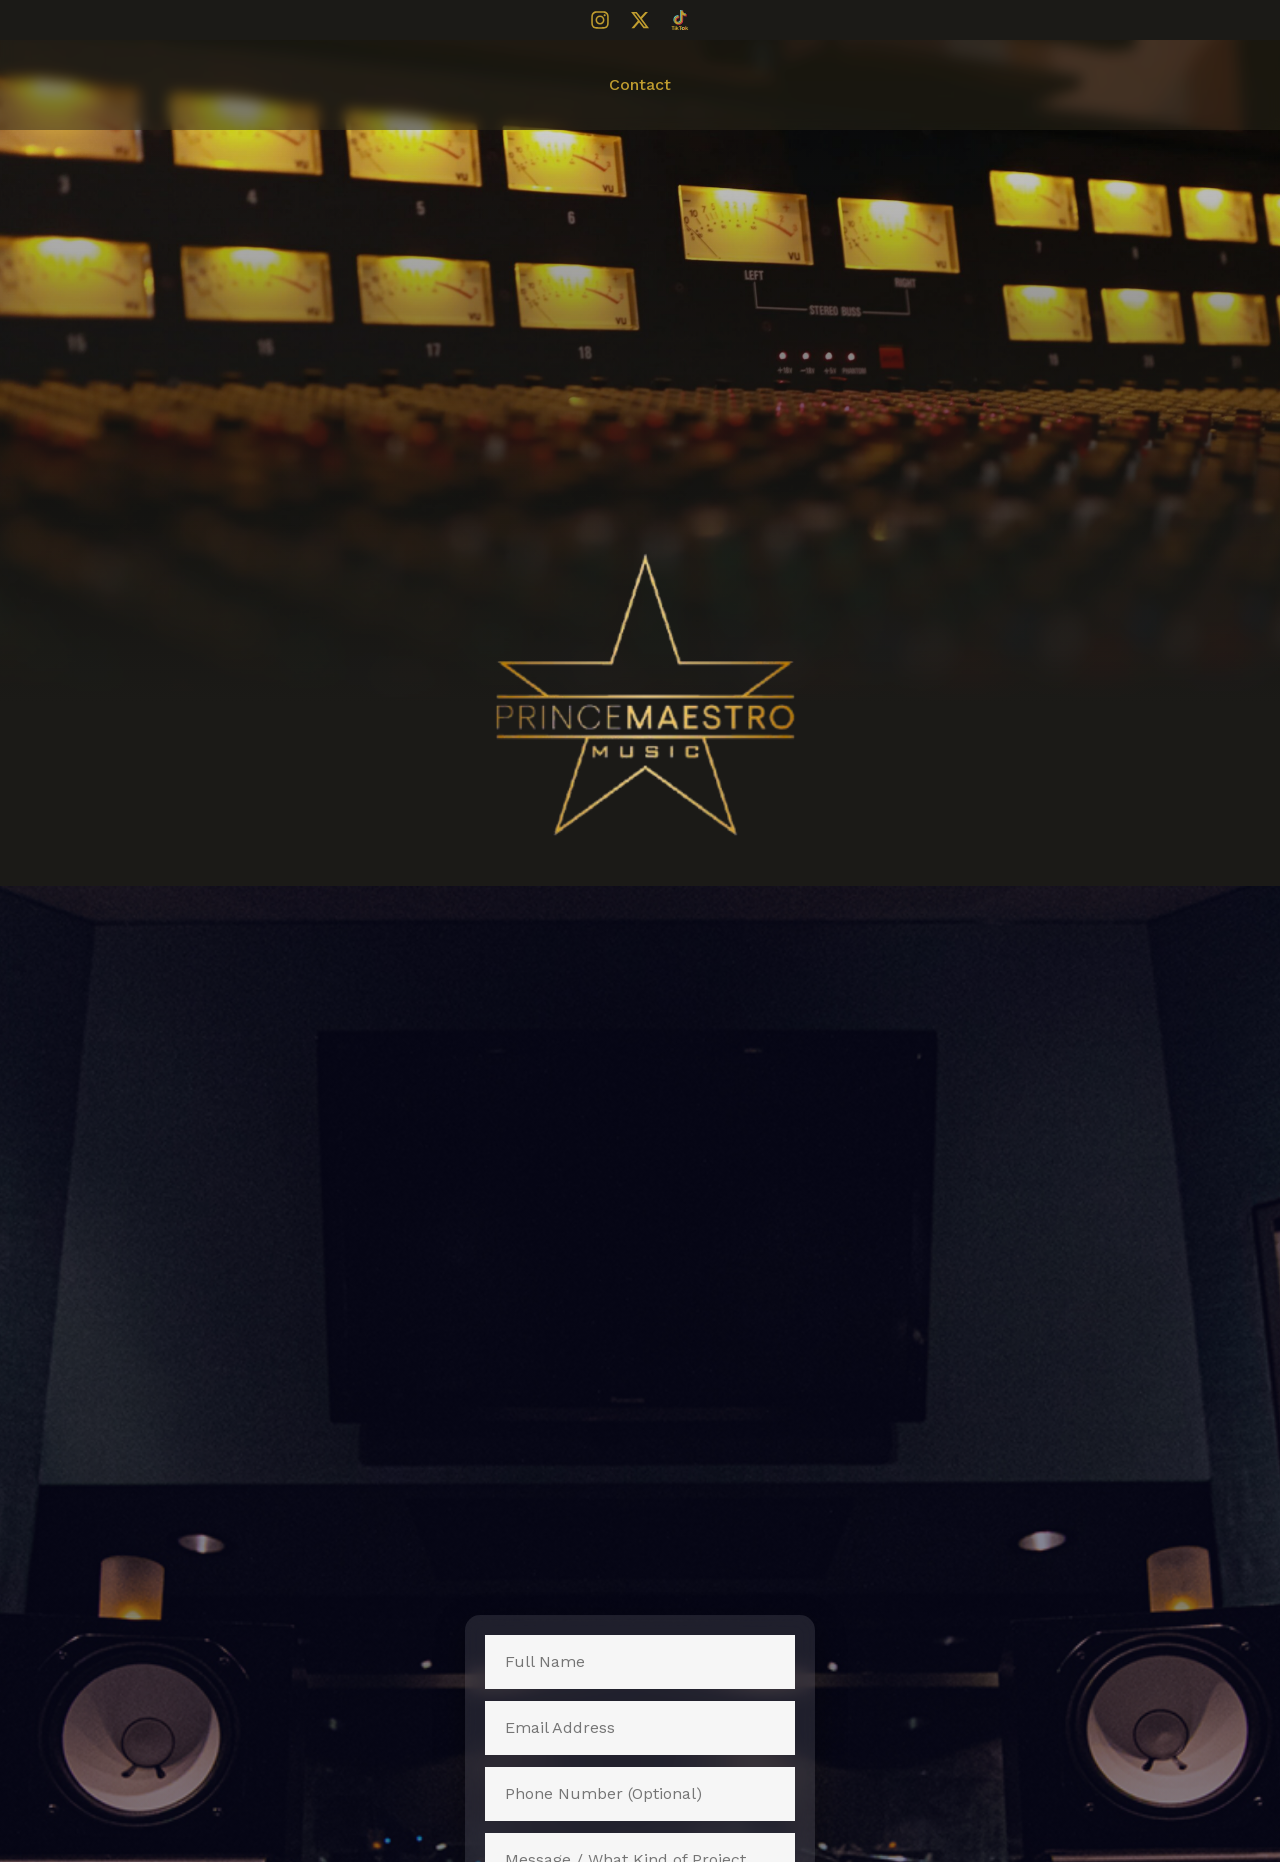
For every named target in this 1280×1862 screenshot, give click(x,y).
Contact (640, 84)
